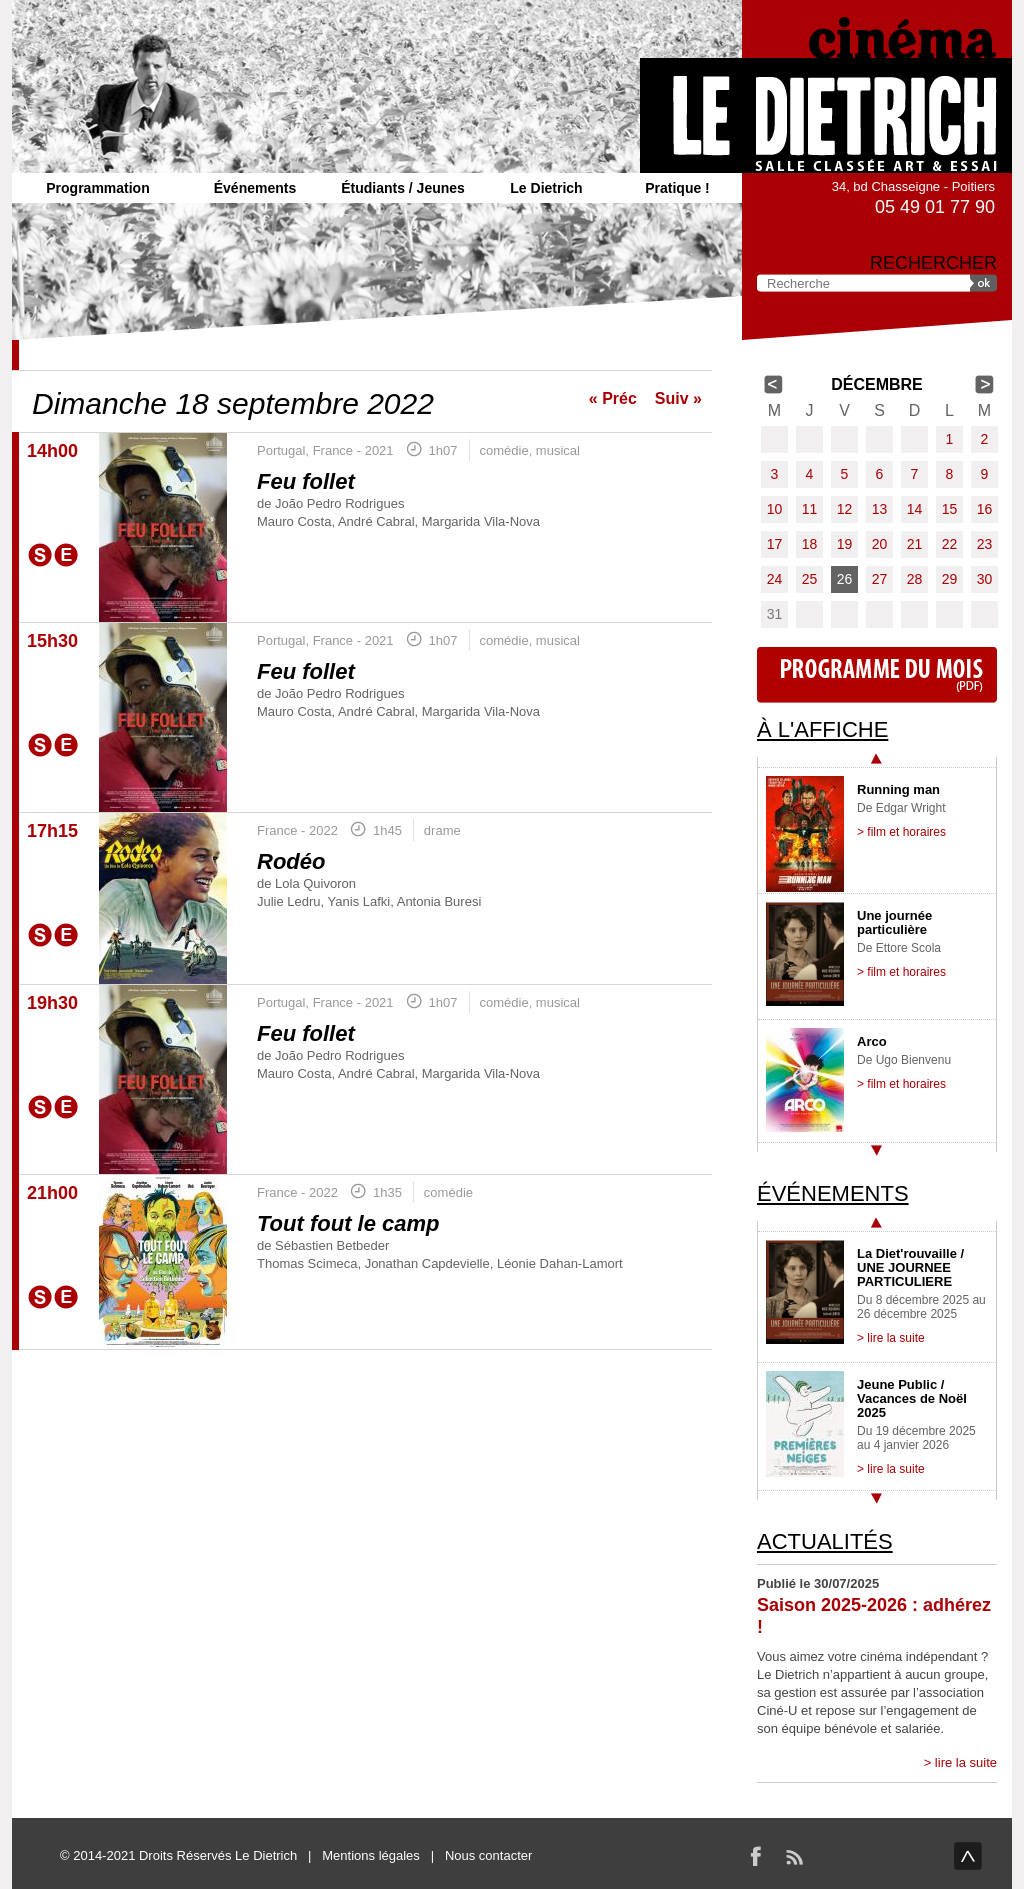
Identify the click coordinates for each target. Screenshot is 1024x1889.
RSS (794, 1856)
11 (810, 509)
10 (775, 509)
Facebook (756, 1856)
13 (880, 509)
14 (915, 509)
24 (775, 579)
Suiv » (678, 398)
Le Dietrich (546, 188)
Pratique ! (677, 188)
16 (985, 509)
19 (845, 544)
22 (950, 544)
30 (985, 579)
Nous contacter (488, 1855)
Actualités (825, 1541)
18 (810, 544)
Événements (255, 188)
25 (810, 579)
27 (880, 579)
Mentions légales (371, 1855)
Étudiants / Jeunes (403, 188)
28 (915, 579)
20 (880, 544)
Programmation (97, 188)
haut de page (968, 1856)
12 (845, 509)
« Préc (613, 398)
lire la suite (966, 1762)
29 (950, 579)
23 (985, 544)
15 (950, 509)
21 (915, 544)
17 (775, 544)
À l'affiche (822, 729)
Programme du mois (877, 675)
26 (845, 579)
